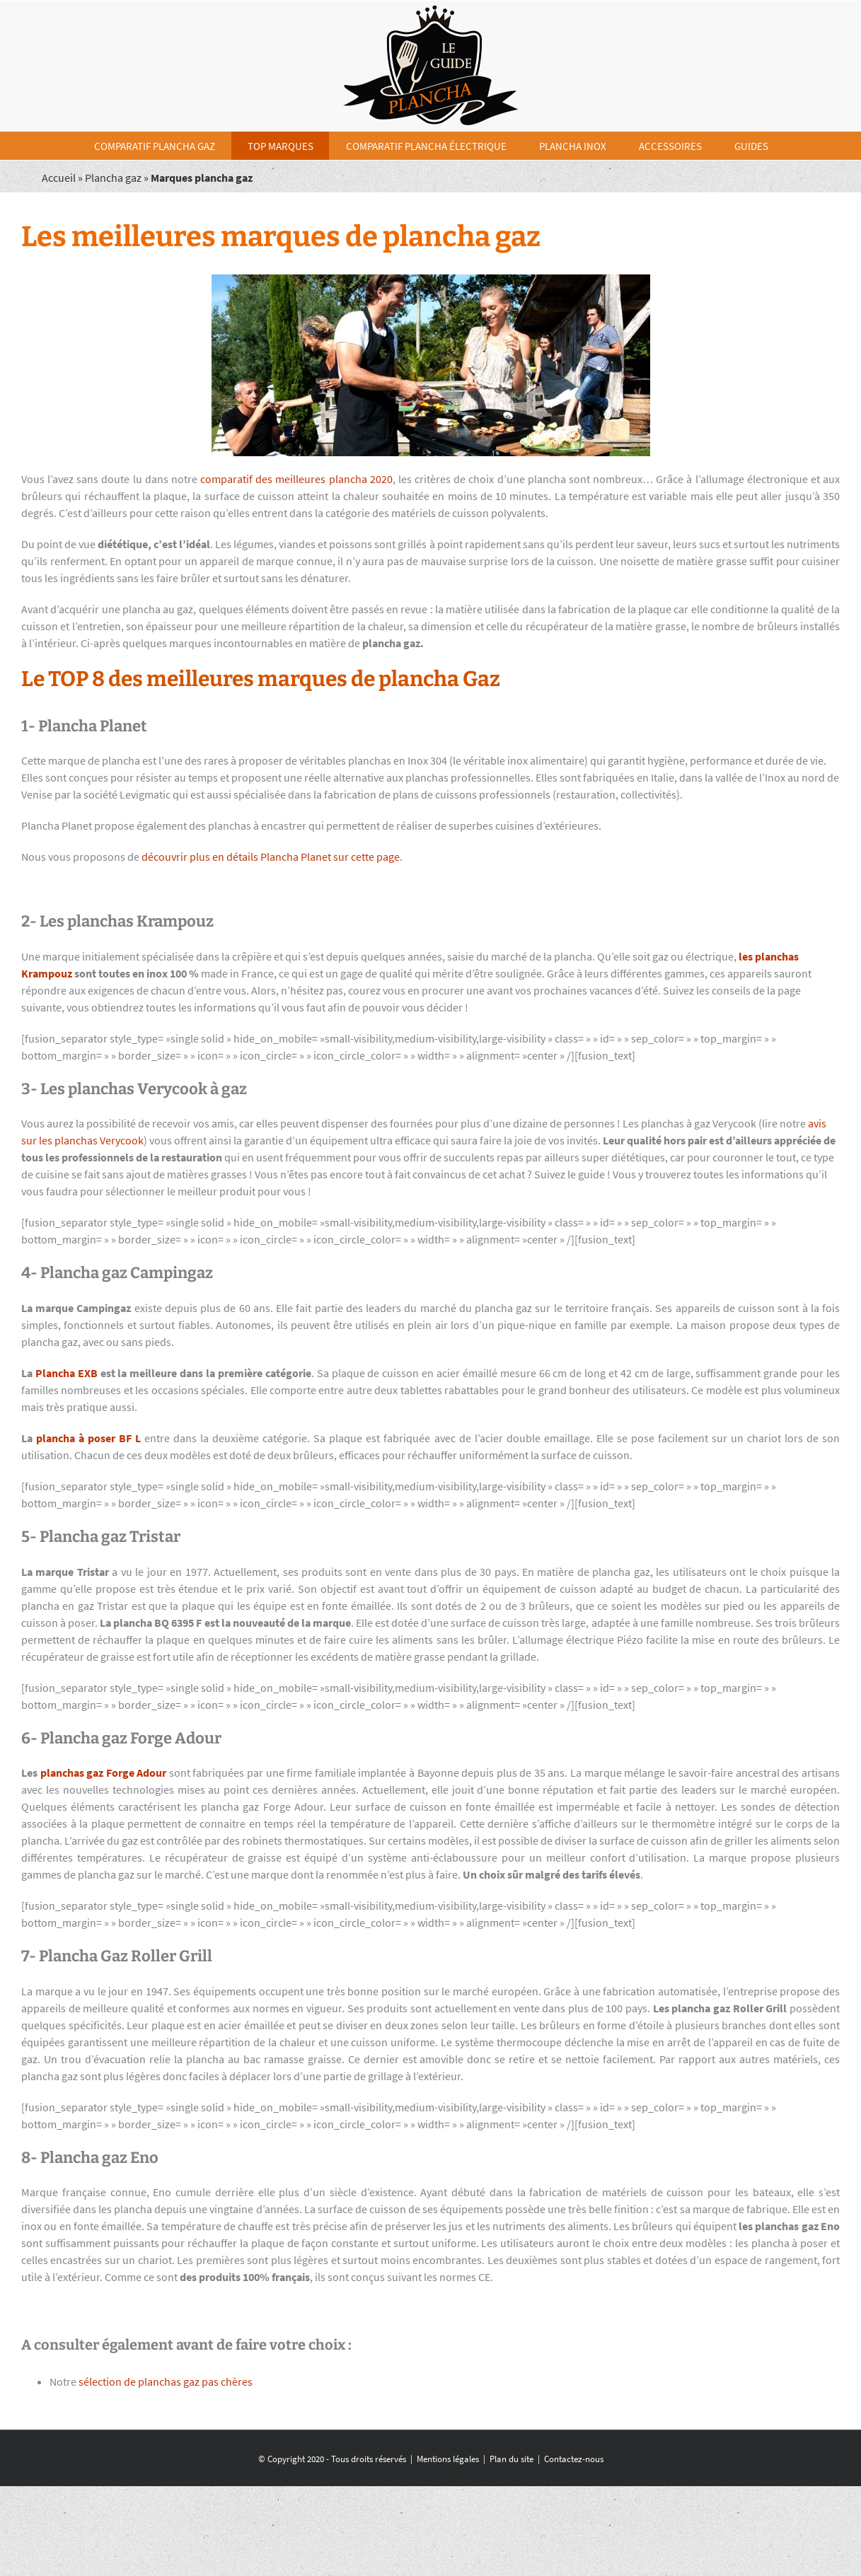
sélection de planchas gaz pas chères (166, 2381)
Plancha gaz (113, 177)
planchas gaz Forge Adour (103, 1772)
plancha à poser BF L (88, 1438)
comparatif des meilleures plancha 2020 (296, 479)
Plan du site (511, 2459)
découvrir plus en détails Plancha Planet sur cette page (270, 856)
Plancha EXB (66, 1373)
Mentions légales (448, 2459)
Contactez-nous (573, 2459)
